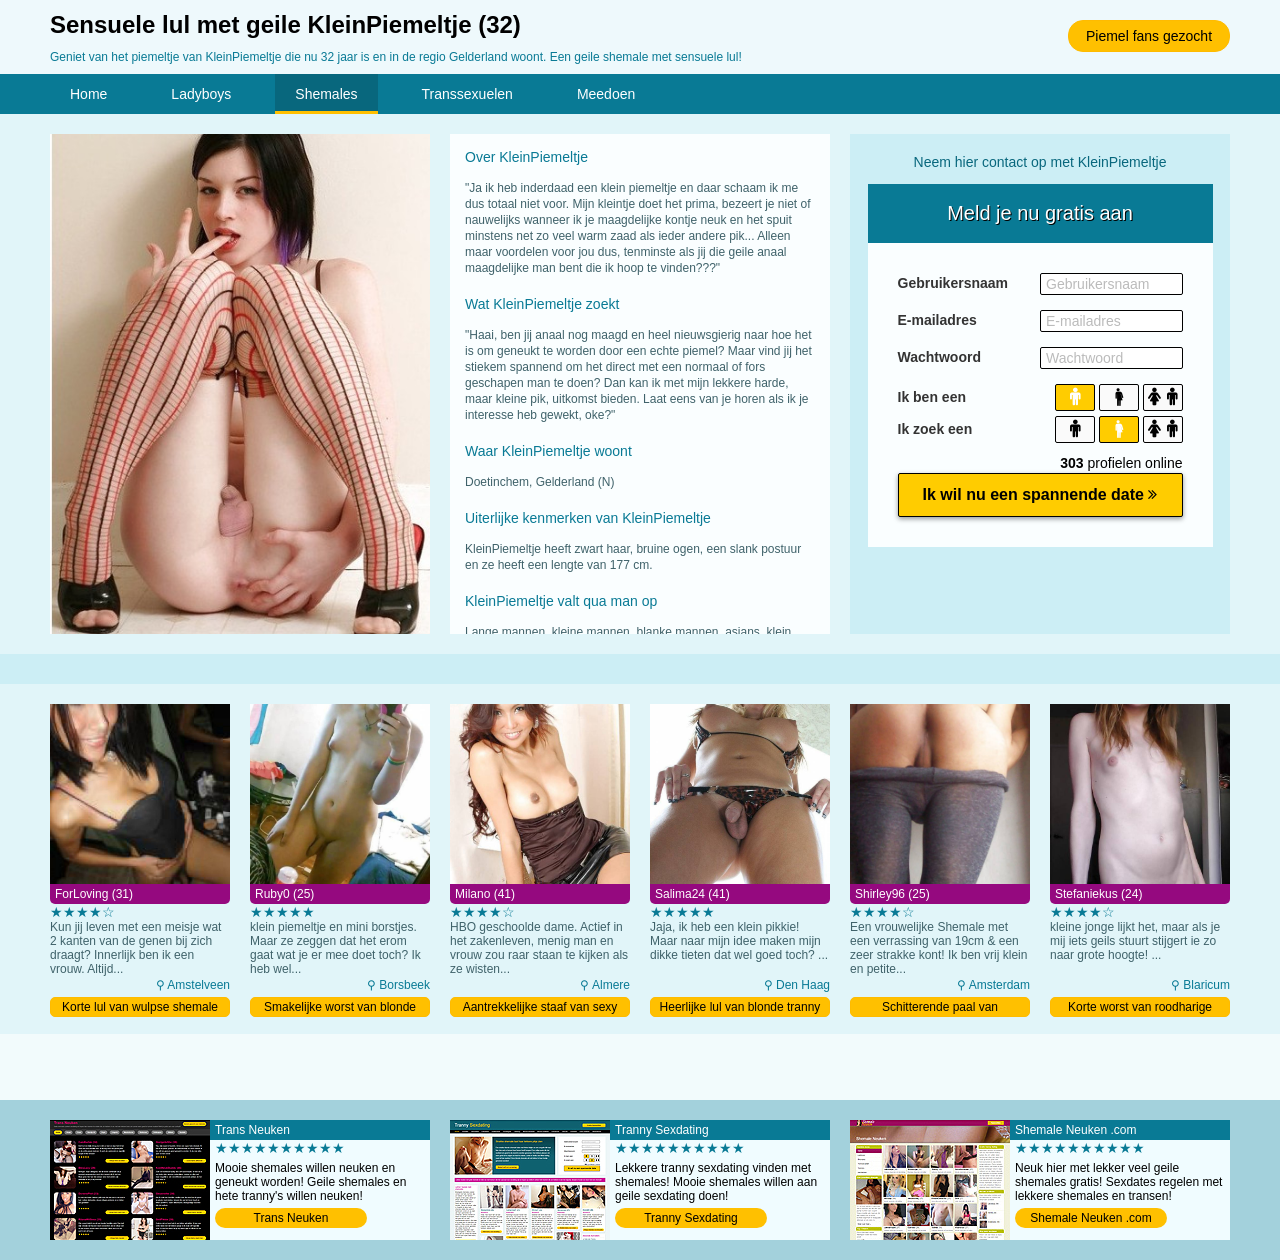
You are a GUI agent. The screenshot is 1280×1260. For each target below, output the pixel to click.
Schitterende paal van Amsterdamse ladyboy (940, 1008)
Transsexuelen (467, 94)
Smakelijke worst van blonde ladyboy (340, 1008)
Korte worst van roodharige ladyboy (1140, 1008)
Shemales (326, 94)
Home (88, 94)
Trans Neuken (291, 1218)
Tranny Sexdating (691, 1218)
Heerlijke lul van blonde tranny (740, 1007)
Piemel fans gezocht (1149, 36)
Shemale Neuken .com (1090, 1218)
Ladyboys (201, 94)
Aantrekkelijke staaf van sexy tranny (540, 1008)
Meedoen (606, 94)
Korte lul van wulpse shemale (140, 1007)
